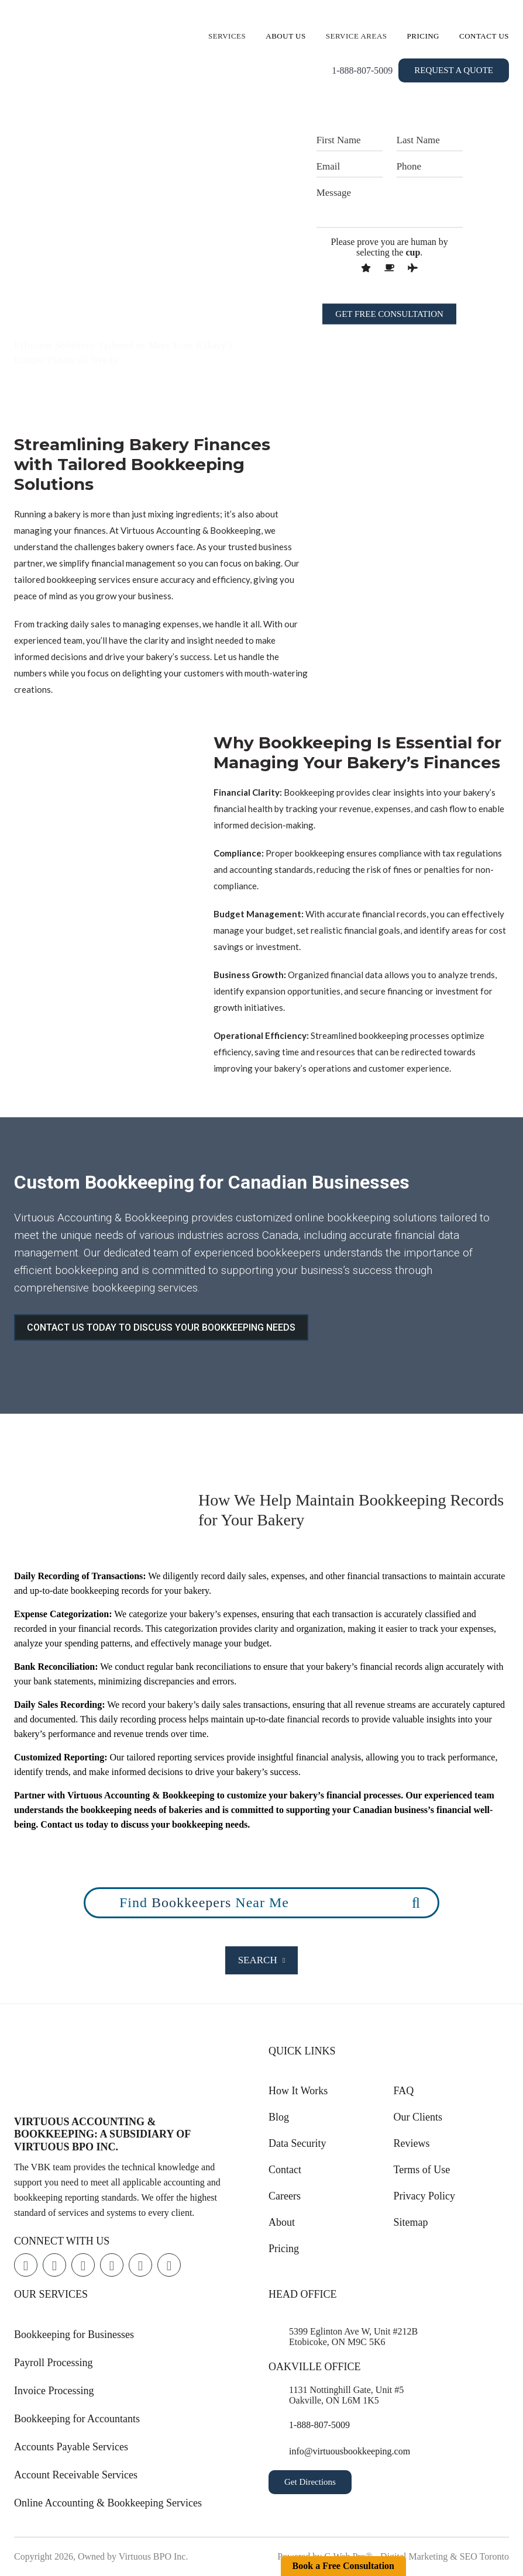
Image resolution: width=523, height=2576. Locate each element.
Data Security (297, 2143)
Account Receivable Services (75, 2475)
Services (227, 36)
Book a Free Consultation (343, 2566)
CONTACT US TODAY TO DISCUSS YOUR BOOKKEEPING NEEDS (161, 1327)
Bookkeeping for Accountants (77, 2419)
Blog (279, 2117)
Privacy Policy (425, 2196)
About (282, 2222)
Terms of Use (422, 2170)
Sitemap (411, 2222)
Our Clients (418, 2117)
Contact (285, 2170)
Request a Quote (453, 70)
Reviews (412, 2143)
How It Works (298, 2091)
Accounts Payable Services (71, 2447)
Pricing (423, 36)
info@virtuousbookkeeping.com (349, 2451)
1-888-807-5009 (362, 70)
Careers (285, 2196)
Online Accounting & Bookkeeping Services (108, 2503)
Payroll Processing (53, 2362)
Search (261, 1960)
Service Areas (356, 36)
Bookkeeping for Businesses (74, 2334)
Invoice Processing (54, 2391)
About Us (285, 36)
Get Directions (310, 2482)
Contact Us (484, 36)
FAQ (404, 2091)
